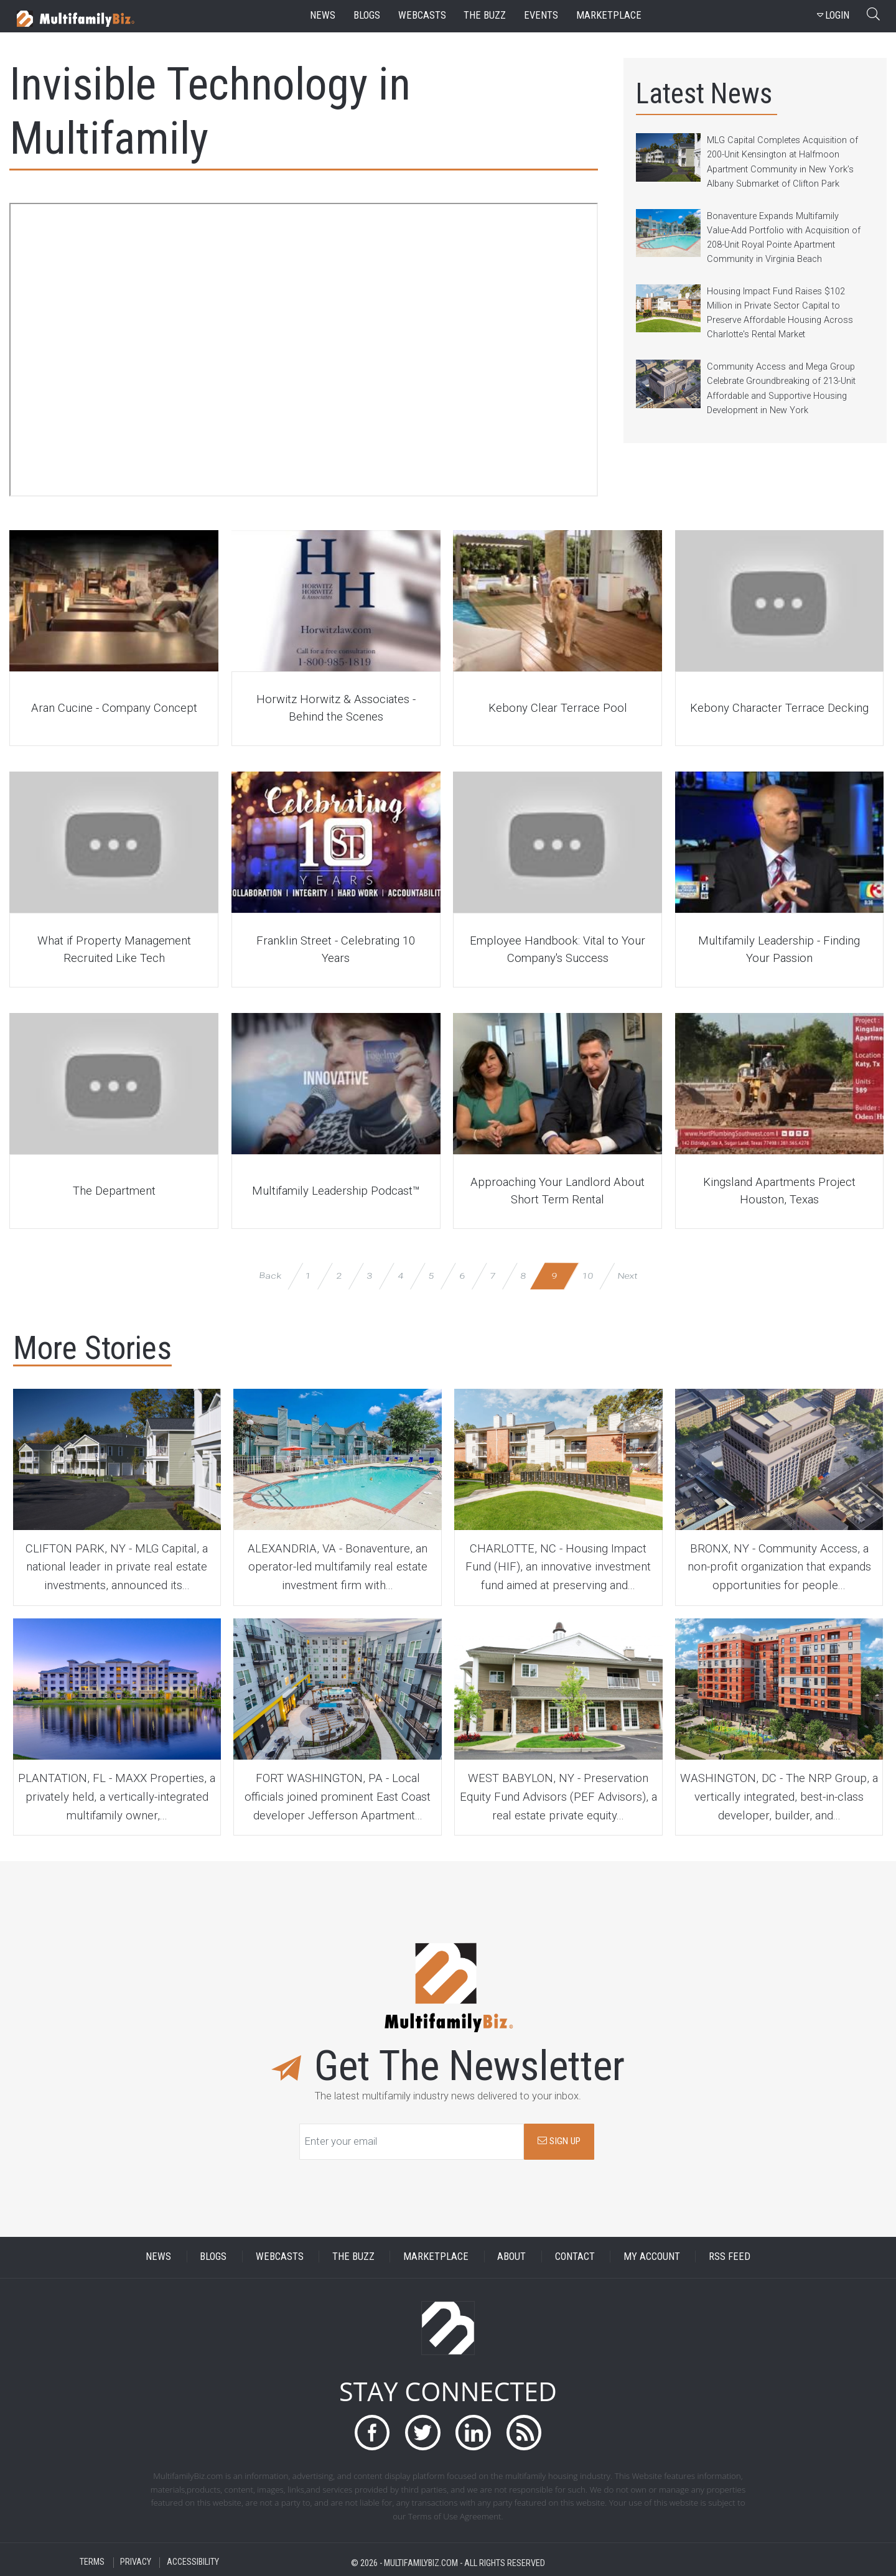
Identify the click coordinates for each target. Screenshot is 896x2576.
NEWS (158, 2256)
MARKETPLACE (436, 2256)
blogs (366, 15)
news (322, 15)
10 (588, 1275)
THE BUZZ (353, 2256)
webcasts (422, 15)
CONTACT (575, 2256)
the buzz (485, 15)
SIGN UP (559, 2141)
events (541, 15)
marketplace (609, 15)
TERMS (92, 2562)
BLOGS (213, 2256)
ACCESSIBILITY (193, 2562)
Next (627, 1275)
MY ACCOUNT (651, 2256)
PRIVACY (135, 2562)
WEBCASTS (280, 2256)
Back (269, 1275)
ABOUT (511, 2256)
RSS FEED (729, 2256)
